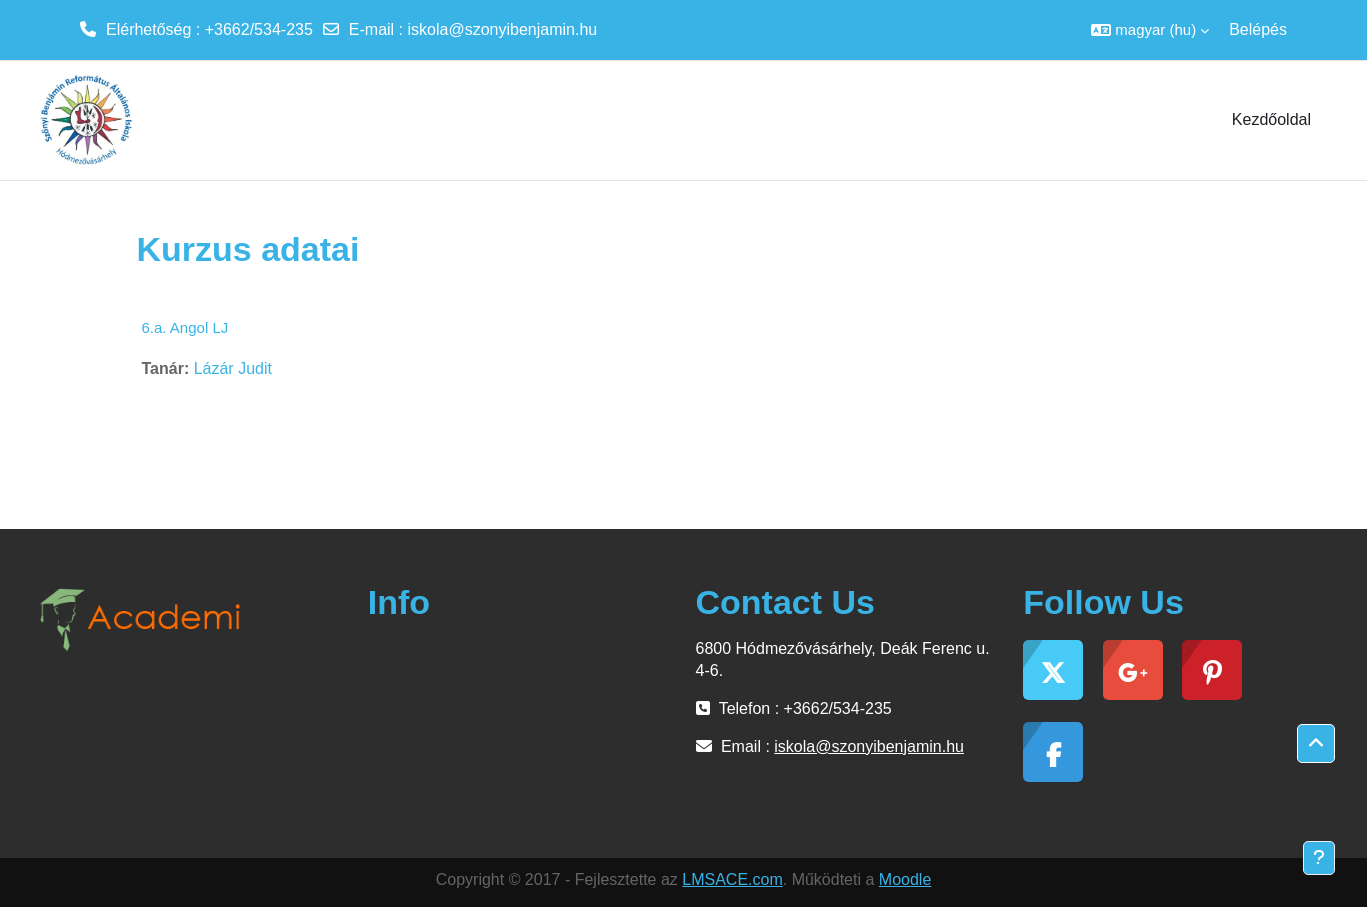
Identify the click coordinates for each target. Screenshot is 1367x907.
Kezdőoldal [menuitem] (1271, 119)
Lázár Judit (233, 368)
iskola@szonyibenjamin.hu (503, 29)
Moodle (905, 879)
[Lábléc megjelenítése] (1319, 858)
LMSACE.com (732, 879)
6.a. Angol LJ (185, 327)
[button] (1150, 30)
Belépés (1258, 29)
